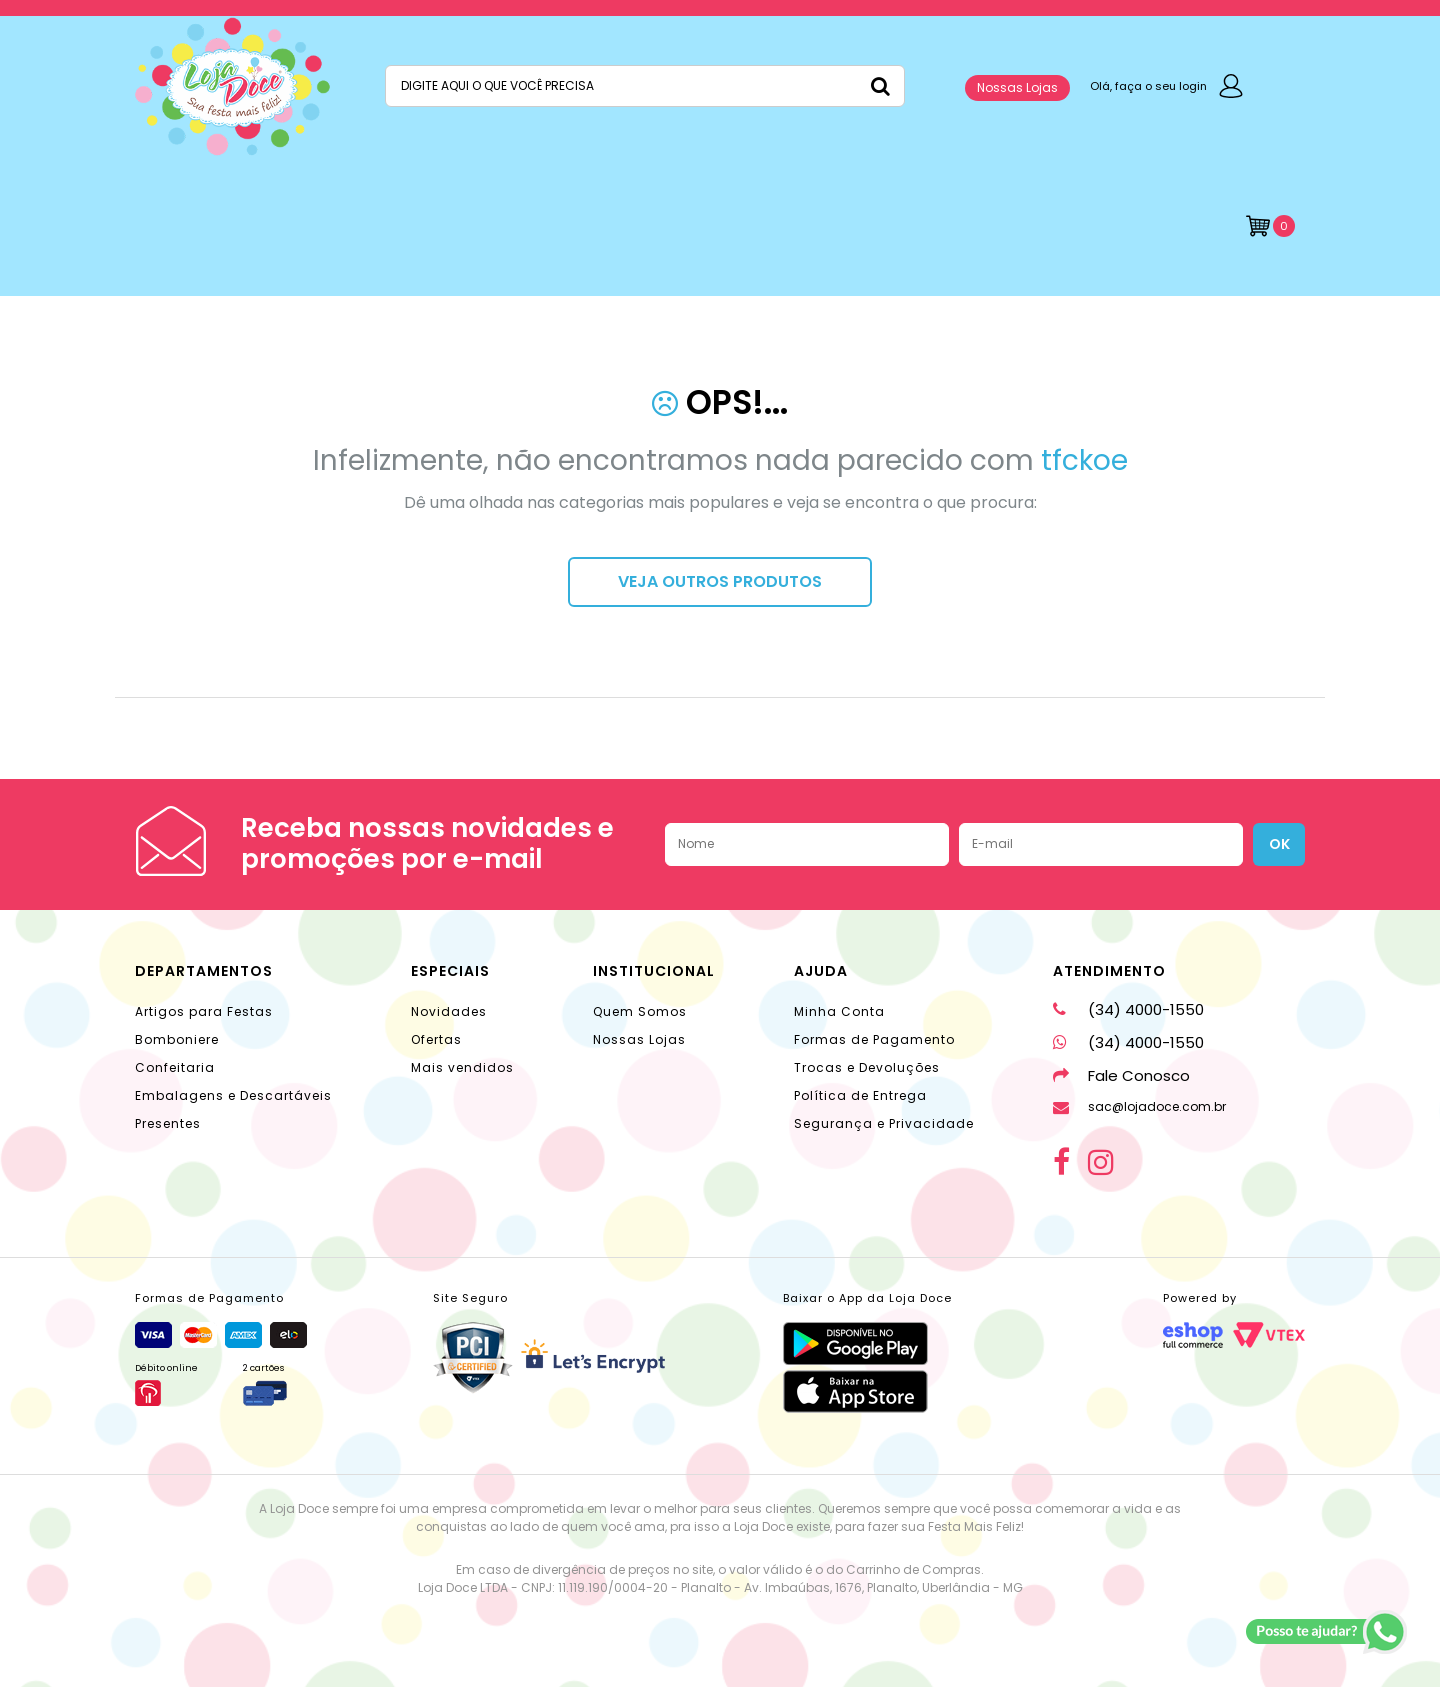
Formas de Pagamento (874, 1039)
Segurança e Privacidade (884, 1123)
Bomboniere (177, 1039)
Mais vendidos (462, 1067)
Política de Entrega (860, 1095)
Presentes (168, 1123)
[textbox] (645, 86)
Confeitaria (175, 1067)
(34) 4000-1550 (1128, 1009)
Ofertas (436, 1039)
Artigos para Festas (204, 1011)
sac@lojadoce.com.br (1139, 1106)
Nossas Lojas (1017, 87)
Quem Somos (640, 1011)
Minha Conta (839, 1011)
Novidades (449, 1011)
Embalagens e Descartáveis (233, 1095)
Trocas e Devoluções (867, 1067)
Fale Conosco (1121, 1075)
